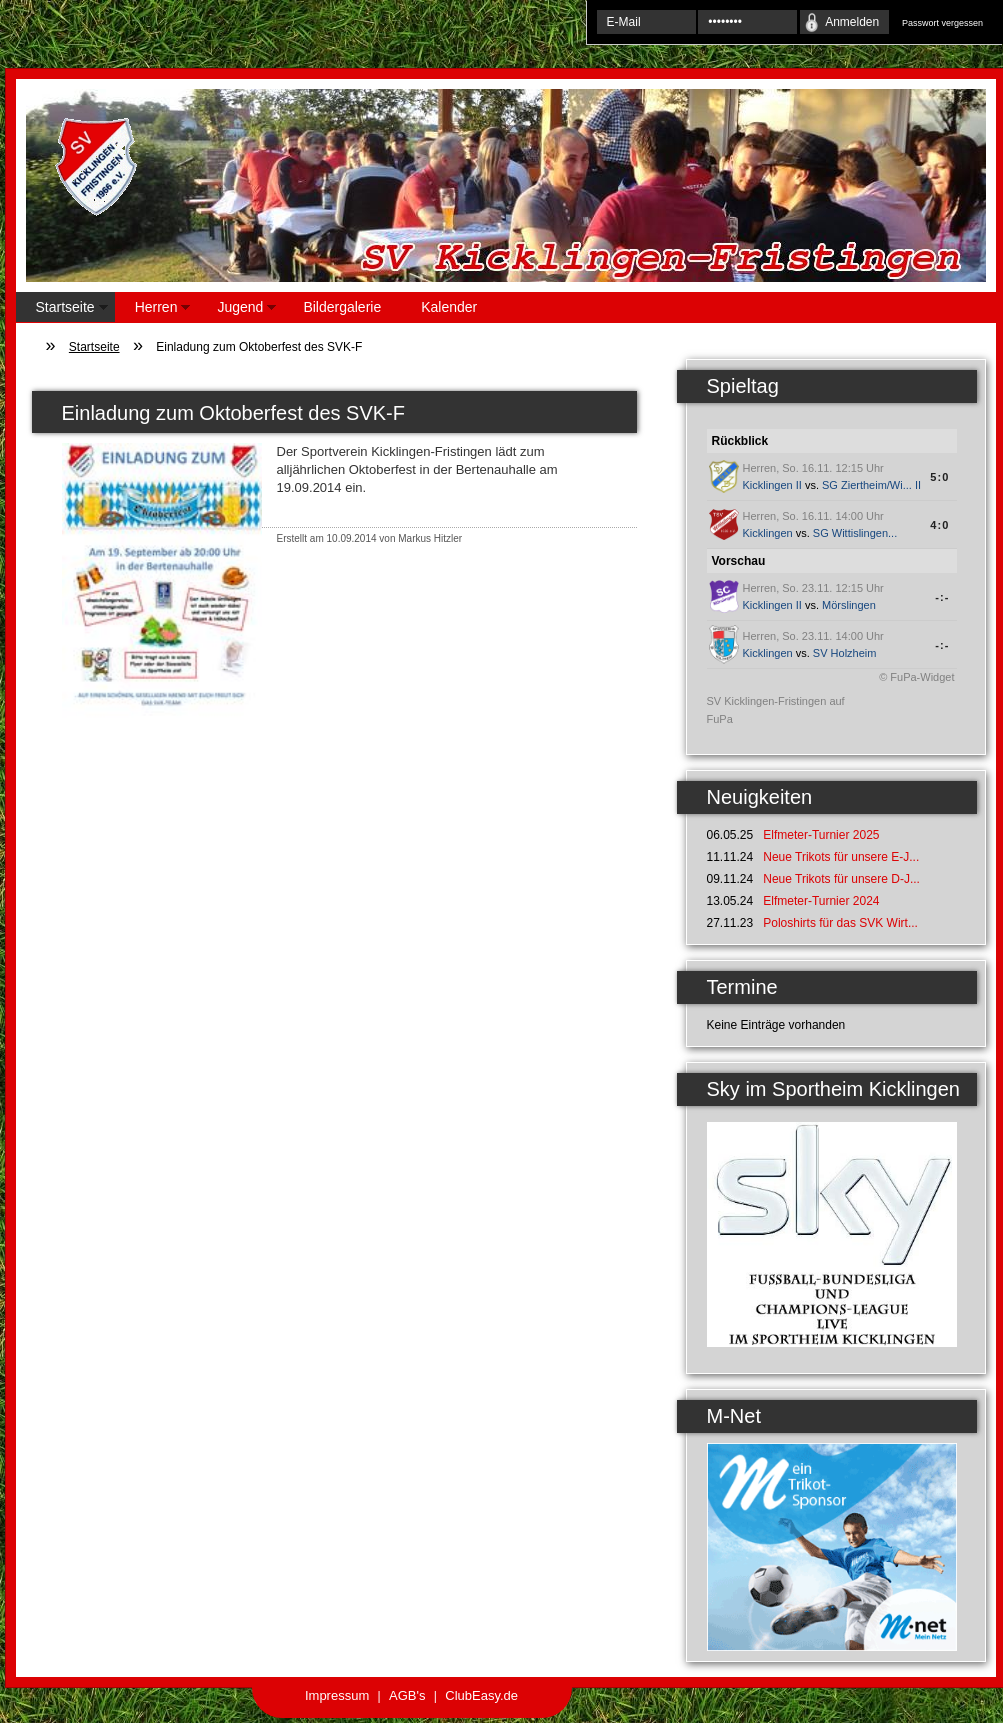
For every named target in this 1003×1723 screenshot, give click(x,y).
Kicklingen (768, 533)
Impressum (337, 1695)
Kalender (449, 307)
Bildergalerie (342, 307)
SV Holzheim (845, 653)
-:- (942, 597)
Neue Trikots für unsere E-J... (841, 857)
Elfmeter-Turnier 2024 (821, 901)
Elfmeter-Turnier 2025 (821, 835)
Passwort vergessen (942, 23)
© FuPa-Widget (916, 677)
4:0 (939, 525)
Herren (153, 310)
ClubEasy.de (481, 1695)
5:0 (939, 477)
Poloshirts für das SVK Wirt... (840, 923)
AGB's (407, 1695)
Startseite (62, 310)
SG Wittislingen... (855, 533)
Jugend (236, 310)
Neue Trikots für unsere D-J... (841, 879)
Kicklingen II (772, 485)
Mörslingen (849, 605)
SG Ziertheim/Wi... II (871, 485)
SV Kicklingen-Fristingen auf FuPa (776, 710)
